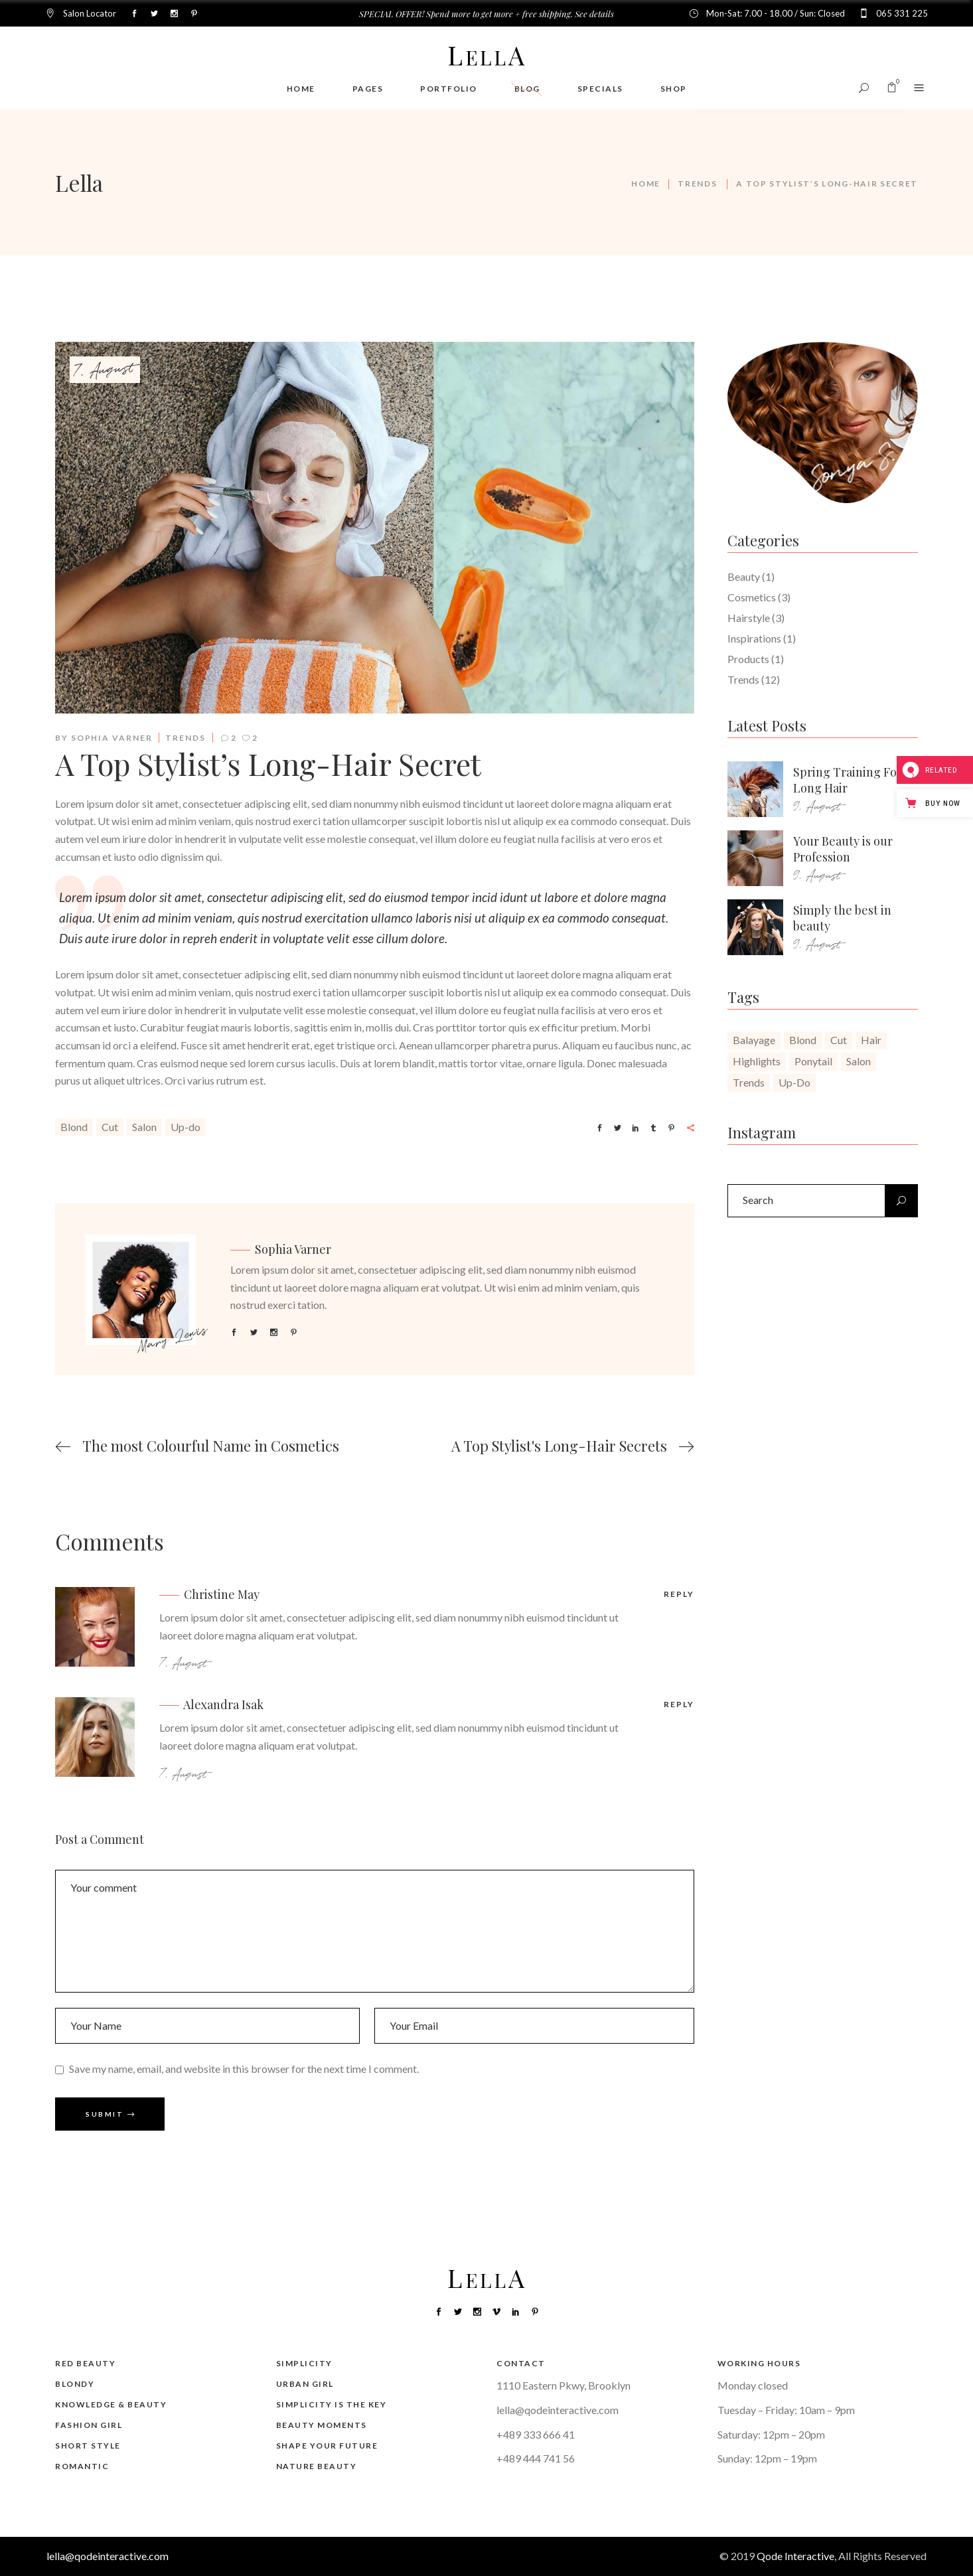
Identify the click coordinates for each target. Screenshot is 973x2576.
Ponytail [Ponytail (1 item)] (813, 1061)
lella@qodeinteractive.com (557, 2409)
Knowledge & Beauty (111, 2404)
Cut (110, 1126)
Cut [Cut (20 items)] (838, 1039)
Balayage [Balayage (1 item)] (754, 1039)
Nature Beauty (316, 2466)
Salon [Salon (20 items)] (858, 1061)
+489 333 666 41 (535, 2434)
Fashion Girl (88, 2425)
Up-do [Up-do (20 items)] (794, 1082)
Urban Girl (305, 2384)
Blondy (74, 2384)
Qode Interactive (795, 2555)
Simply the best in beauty (842, 918)
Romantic (82, 2466)
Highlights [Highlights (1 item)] (757, 1061)
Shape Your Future (327, 2446)
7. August (104, 370)
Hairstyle (748, 617)
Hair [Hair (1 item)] (871, 1039)
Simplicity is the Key (331, 2404)
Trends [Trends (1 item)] (749, 1082)
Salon (144, 1126)
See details (594, 13)
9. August (817, 806)
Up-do (185, 1126)
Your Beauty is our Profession (843, 849)
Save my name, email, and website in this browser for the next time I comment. (244, 2068)
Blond (74, 1126)
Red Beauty (85, 2363)
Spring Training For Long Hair (847, 780)
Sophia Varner (112, 738)
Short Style (88, 2446)
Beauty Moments (321, 2425)
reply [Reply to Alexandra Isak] (679, 1704)
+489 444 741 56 (535, 2458)
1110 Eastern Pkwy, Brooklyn (563, 2385)
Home (645, 184)
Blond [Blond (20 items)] (802, 1039)
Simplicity (304, 2363)
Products (748, 658)
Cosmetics (751, 597)
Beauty (743, 576)
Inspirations (754, 638)
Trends (697, 184)
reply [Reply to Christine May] (679, 1594)
